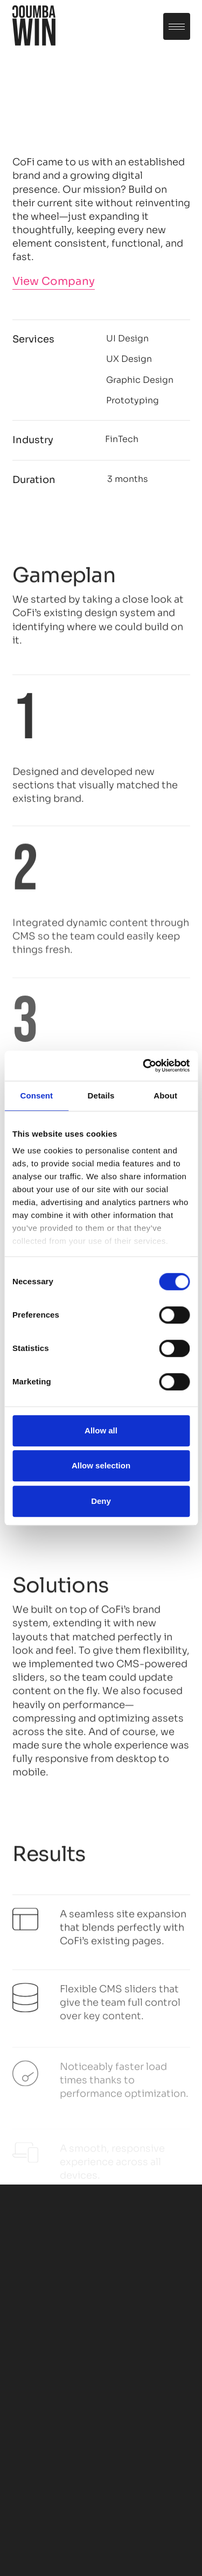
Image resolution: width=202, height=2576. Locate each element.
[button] (176, 26)
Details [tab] (101, 1095)
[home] (33, 26)
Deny (101, 1501)
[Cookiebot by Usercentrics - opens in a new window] (144, 1066)
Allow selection (101, 1465)
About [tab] (165, 1095)
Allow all (101, 1430)
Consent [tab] (36, 1095)
